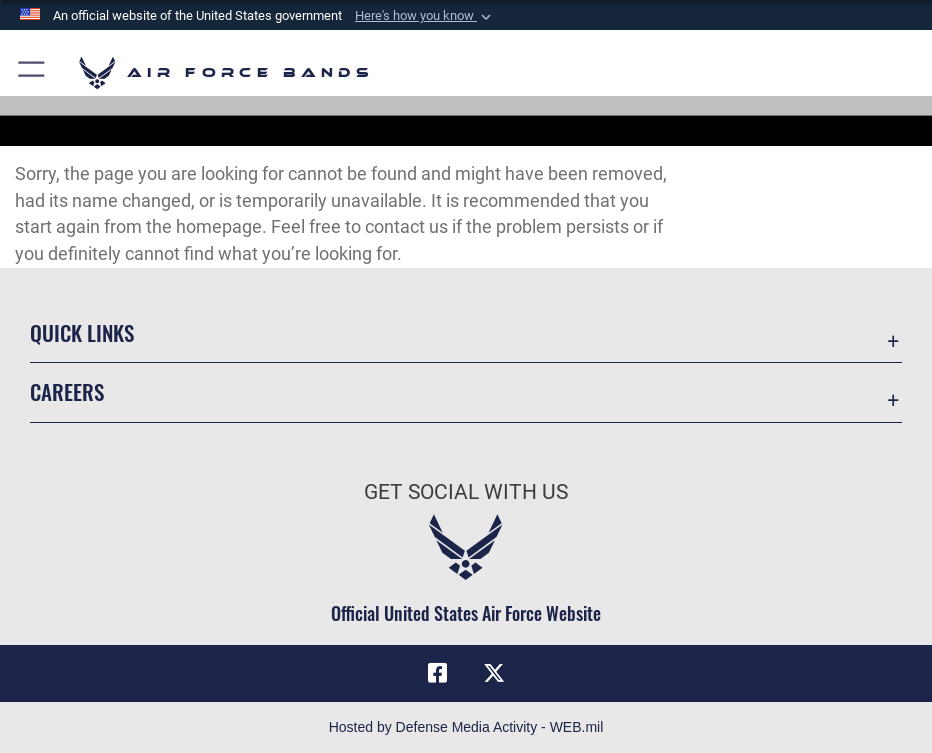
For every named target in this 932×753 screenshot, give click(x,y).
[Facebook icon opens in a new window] (438, 673)
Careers (67, 391)
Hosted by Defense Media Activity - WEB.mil (466, 727)
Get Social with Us (466, 491)
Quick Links (82, 332)
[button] (425, 16)
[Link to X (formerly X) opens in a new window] (494, 673)
